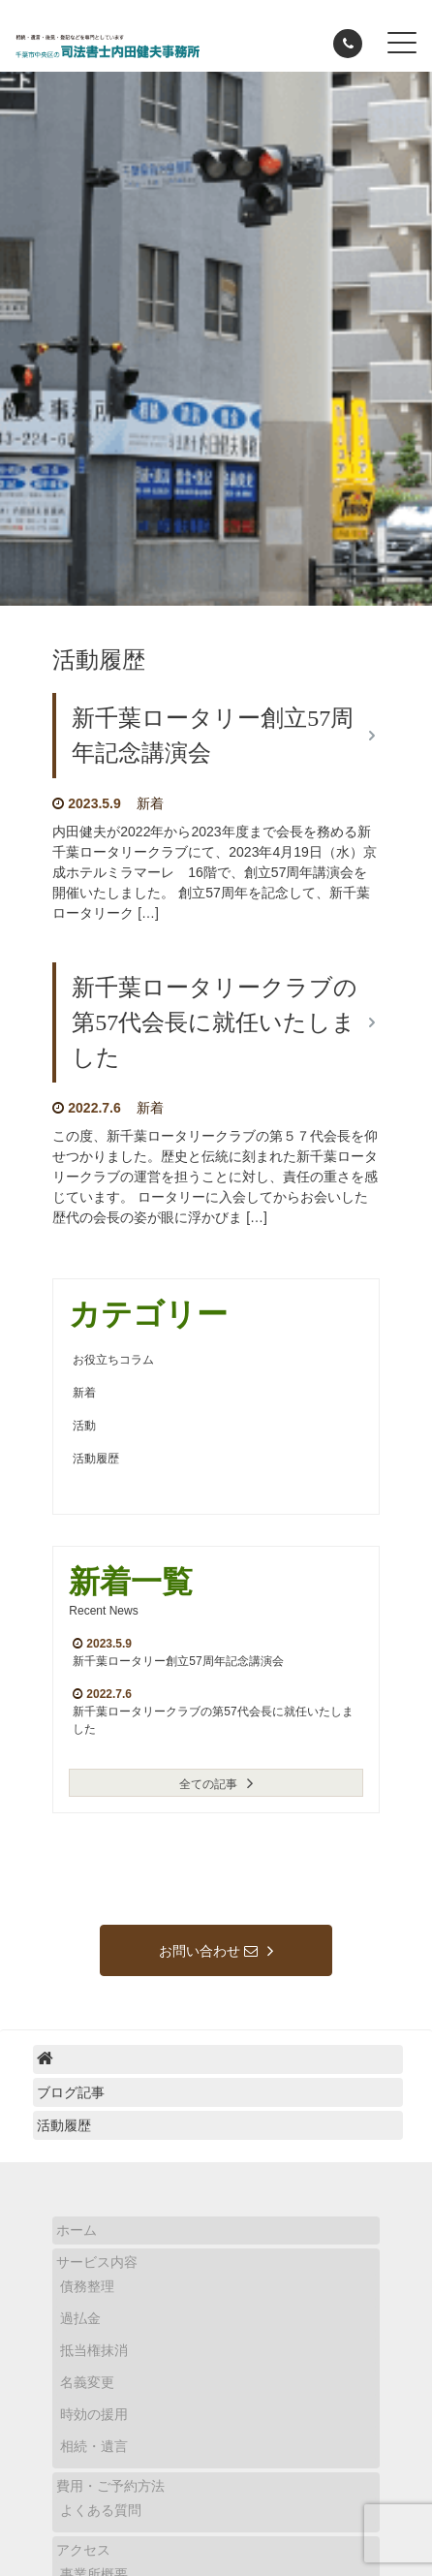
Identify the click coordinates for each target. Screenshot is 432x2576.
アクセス (83, 2550)
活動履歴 (96, 1458)
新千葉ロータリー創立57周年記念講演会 (178, 1661)
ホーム (76, 2230)
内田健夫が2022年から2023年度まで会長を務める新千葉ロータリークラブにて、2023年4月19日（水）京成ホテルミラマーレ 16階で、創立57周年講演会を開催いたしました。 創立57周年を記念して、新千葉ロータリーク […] (214, 872)
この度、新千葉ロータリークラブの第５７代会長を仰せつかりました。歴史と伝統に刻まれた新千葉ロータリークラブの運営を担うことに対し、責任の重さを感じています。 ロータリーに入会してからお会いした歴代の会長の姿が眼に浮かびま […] (215, 1176)
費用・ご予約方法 (110, 2486)
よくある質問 (100, 2510)
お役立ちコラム (113, 1360)
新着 (150, 803)
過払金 (80, 2318)
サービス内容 (97, 2262)
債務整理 (87, 2286)
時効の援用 (94, 2414)
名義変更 (87, 2382)
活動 (84, 1425)
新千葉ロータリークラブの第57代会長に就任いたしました (214, 1022)
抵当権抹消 (94, 2350)
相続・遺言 (94, 2446)
